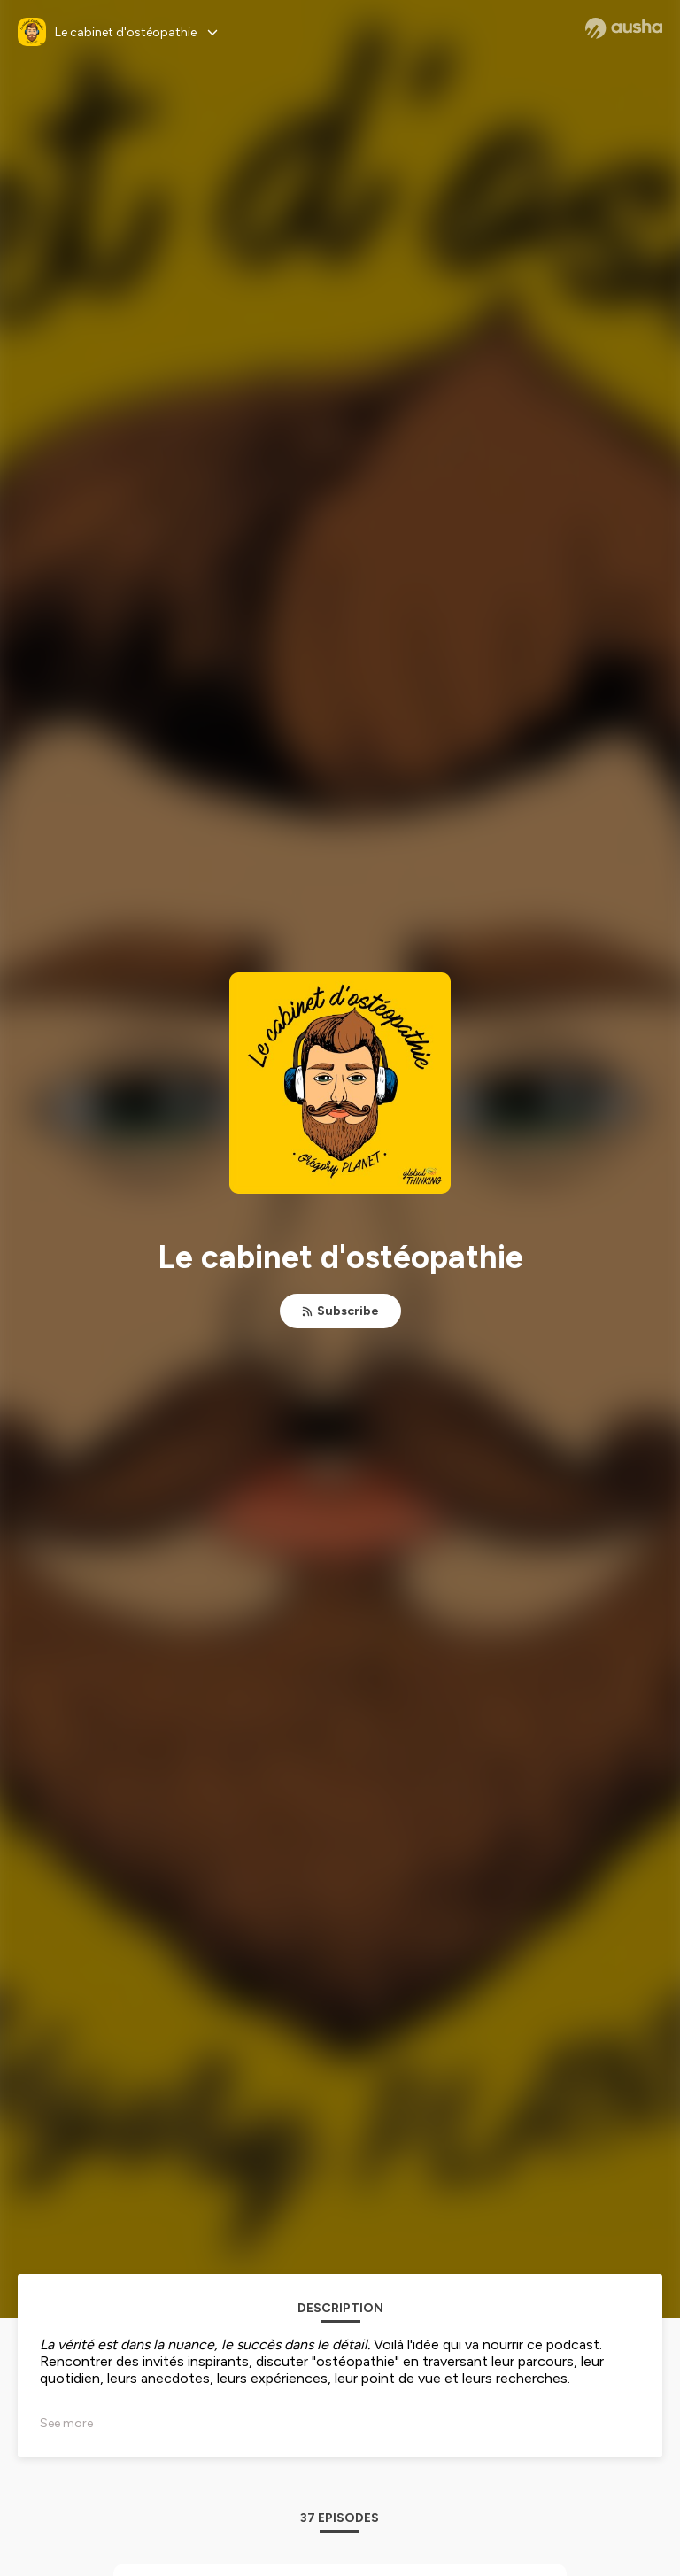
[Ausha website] (623, 28)
